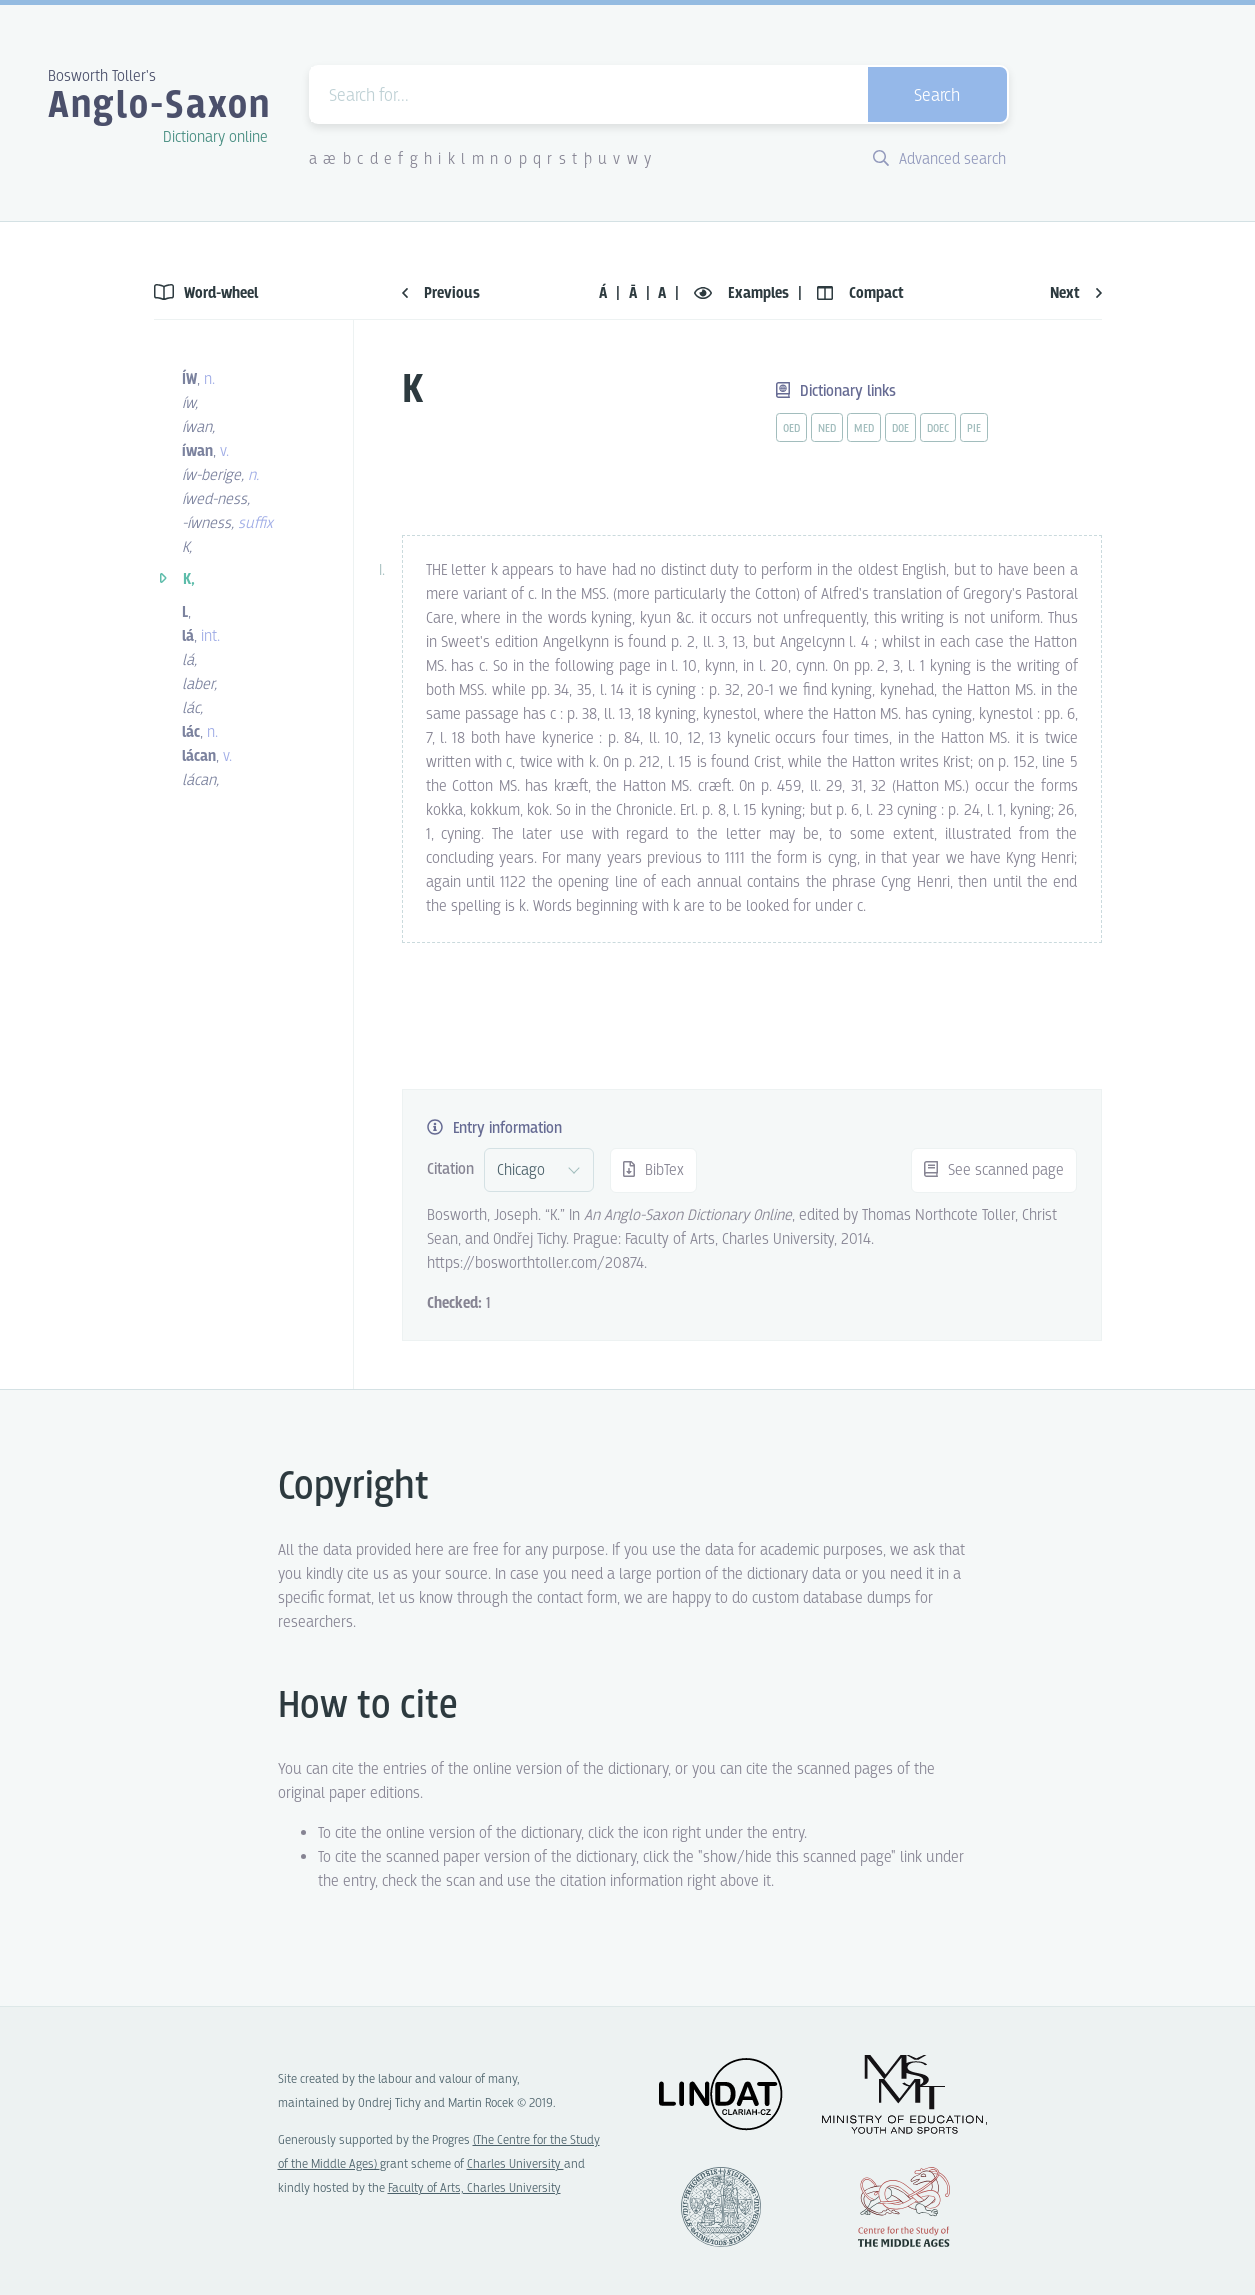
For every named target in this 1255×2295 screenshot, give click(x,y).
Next (1076, 293)
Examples (743, 293)
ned (827, 429)
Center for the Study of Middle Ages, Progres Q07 (904, 2207)
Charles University (515, 2164)
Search (937, 96)
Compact (860, 293)
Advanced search (939, 159)
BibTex (653, 1170)
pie (974, 429)
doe (900, 429)
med (864, 429)
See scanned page (994, 1170)
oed (791, 429)
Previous (441, 293)
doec (938, 429)
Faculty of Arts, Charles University (474, 2188)
